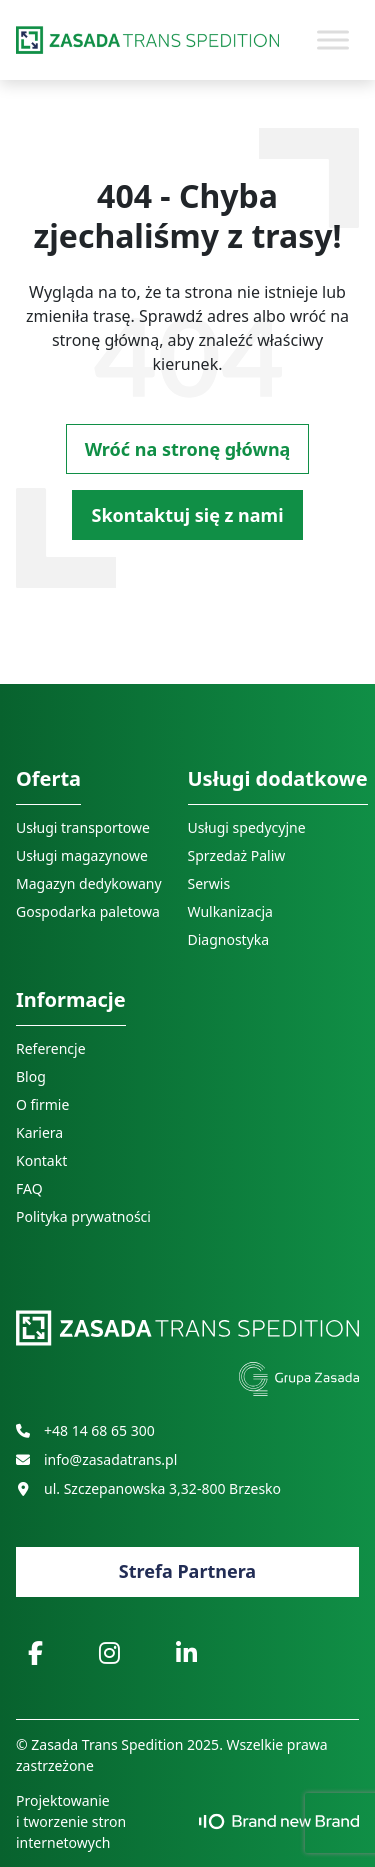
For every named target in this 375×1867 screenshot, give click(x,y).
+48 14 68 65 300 (85, 1430)
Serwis (209, 883)
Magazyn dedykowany (89, 883)
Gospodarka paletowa (88, 911)
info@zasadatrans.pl (96, 1459)
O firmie (42, 1104)
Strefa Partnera (187, 1571)
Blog (31, 1076)
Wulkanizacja (230, 911)
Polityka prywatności (83, 1216)
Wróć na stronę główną (188, 449)
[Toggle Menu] (333, 39)
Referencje (51, 1048)
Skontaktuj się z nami (187, 515)
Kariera (39, 1132)
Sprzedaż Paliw (237, 855)
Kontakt (41, 1160)
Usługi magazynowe (82, 855)
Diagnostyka (229, 939)
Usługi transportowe (83, 827)
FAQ (29, 1188)
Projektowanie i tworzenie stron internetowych (187, 1821)
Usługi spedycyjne (247, 827)
